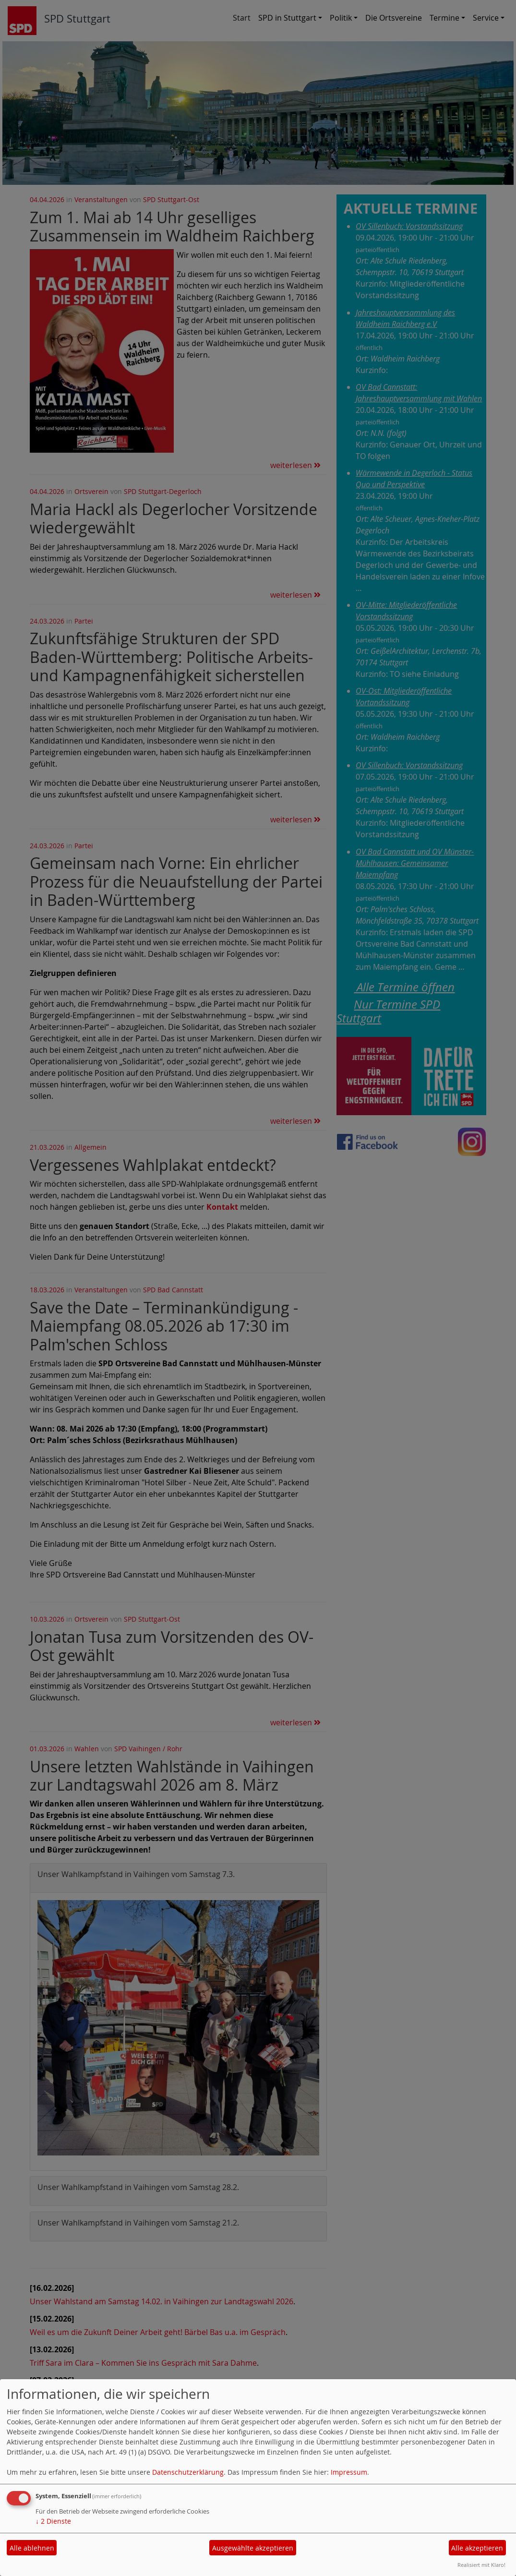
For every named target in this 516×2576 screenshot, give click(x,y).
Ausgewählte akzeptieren (252, 2547)
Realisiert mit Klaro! (481, 2564)
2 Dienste (53, 2521)
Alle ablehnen (32, 2547)
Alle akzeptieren (477, 2547)
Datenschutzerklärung (188, 2472)
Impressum (349, 2472)
